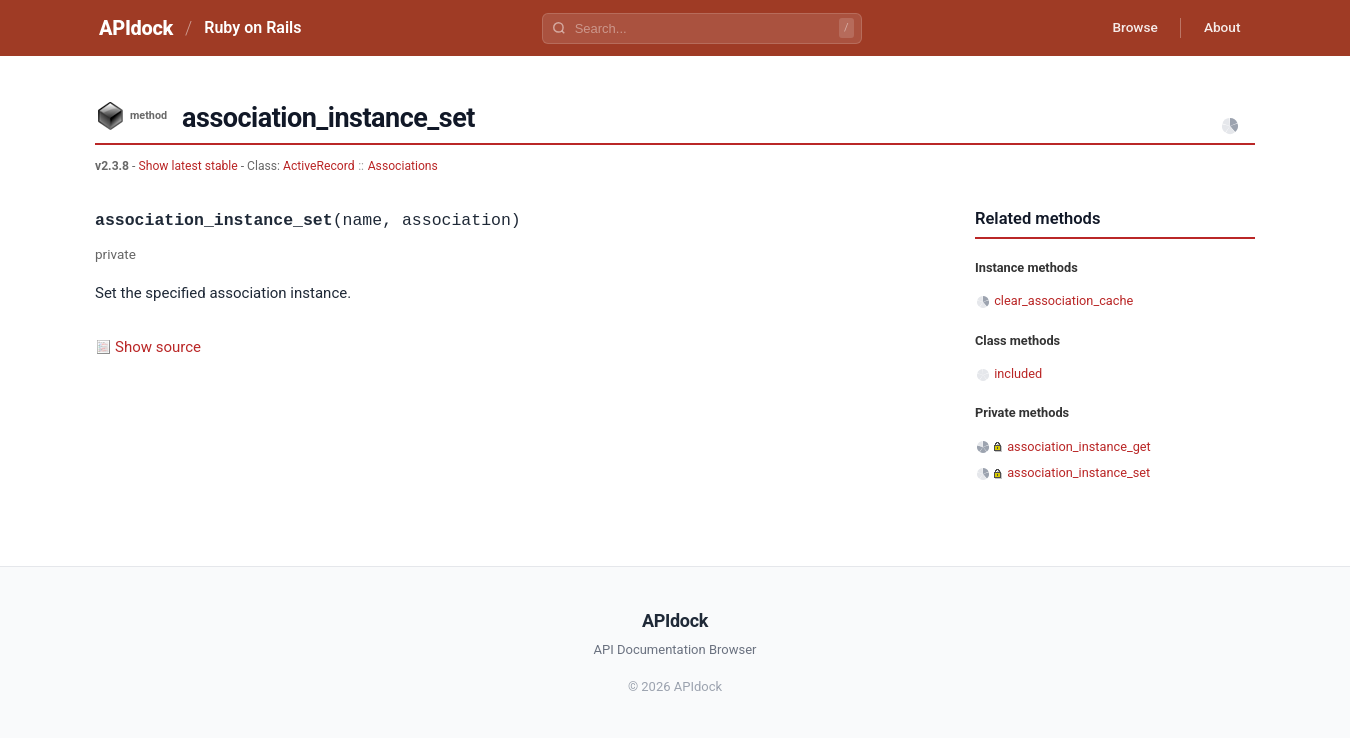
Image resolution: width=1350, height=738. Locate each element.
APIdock (136, 28)
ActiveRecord (319, 166)
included (1018, 373)
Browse (1129, 28)
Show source (158, 347)
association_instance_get (1079, 446)
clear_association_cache (1063, 300)
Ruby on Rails (252, 27)
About (1220, 28)
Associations (403, 166)
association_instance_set (1078, 472)
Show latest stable (189, 166)
